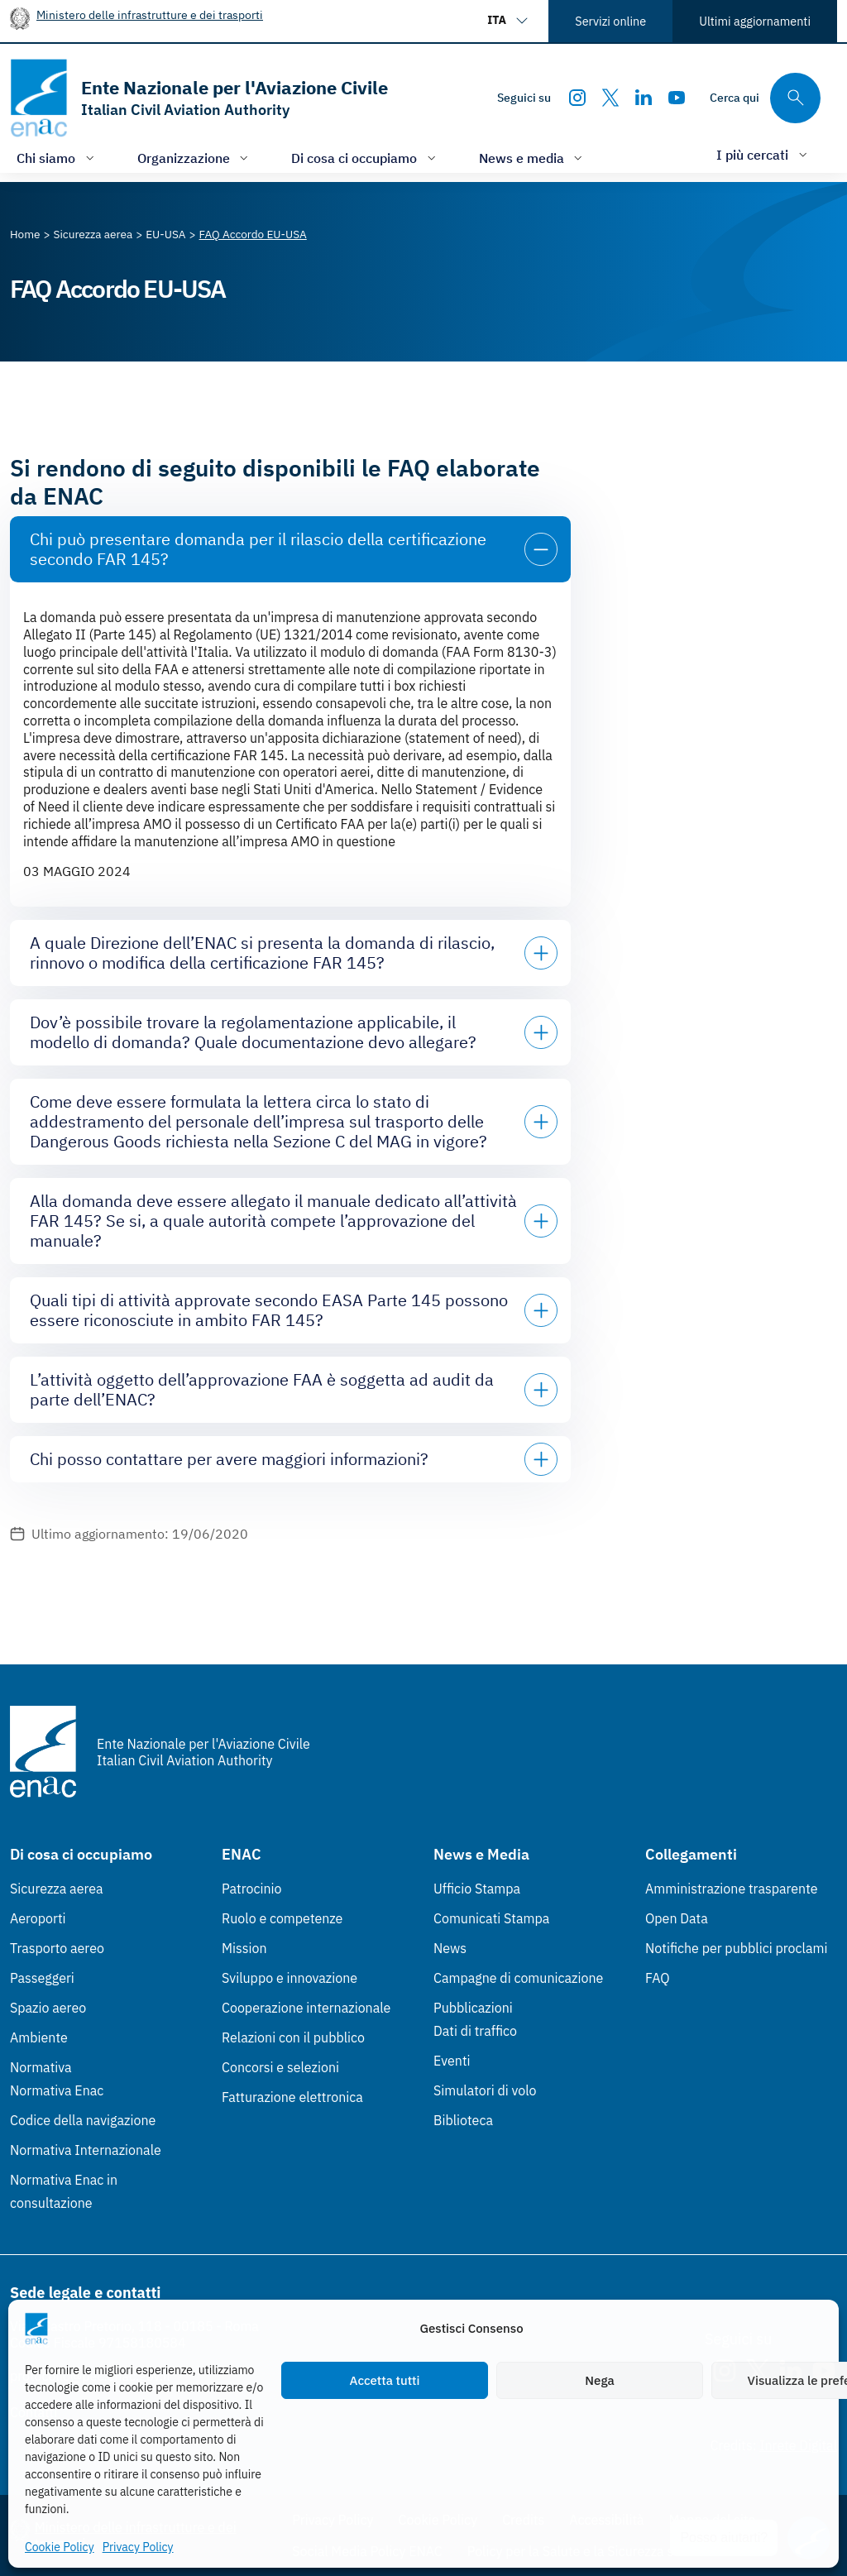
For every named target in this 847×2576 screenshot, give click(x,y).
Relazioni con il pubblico (293, 2037)
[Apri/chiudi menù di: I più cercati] (763, 154)
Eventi (452, 2060)
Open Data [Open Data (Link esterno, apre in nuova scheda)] (676, 1918)
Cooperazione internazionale (306, 2007)
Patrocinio (252, 1888)
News (450, 1948)
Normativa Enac (56, 2090)
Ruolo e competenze (282, 1918)
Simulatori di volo (484, 2090)
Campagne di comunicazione (518, 1978)
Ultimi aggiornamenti (755, 21)
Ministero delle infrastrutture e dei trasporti (149, 14)
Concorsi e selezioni (280, 2067)
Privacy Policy (138, 2547)
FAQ (657, 1978)
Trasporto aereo (57, 1948)
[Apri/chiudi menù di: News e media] (532, 157)
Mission (244, 1948)
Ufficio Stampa (476, 1888)
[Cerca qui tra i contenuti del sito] (765, 98)
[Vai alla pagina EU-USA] (165, 234)
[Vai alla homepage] (199, 98)
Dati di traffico (475, 2031)
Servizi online (610, 21)
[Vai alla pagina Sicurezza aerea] (93, 234)
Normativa (41, 2067)
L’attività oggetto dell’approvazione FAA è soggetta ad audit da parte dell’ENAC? (262, 1389)
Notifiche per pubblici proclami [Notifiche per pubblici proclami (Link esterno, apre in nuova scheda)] (736, 1948)
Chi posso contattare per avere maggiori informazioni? (229, 1459)
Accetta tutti (385, 2380)
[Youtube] (676, 97)
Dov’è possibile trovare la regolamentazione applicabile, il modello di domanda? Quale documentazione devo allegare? (253, 1032)
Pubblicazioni (473, 2007)
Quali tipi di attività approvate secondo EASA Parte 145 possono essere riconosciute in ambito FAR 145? (269, 1310)
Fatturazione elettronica (292, 2097)
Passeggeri (42, 1978)
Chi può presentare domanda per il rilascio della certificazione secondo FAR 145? (258, 549)
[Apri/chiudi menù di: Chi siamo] (57, 157)
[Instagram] (577, 97)
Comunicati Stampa (491, 1918)
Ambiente (39, 2037)
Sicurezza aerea (56, 1888)
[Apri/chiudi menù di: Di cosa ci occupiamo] (365, 157)
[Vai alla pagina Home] (25, 234)
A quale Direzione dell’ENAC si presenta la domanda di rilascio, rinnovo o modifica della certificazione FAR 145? (262, 952)
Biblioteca (463, 2120)
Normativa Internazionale (85, 2150)
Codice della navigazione (83, 2120)
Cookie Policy (59, 2547)
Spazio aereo (48, 2007)
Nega (599, 2380)
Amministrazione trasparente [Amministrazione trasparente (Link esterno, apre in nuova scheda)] (731, 1888)
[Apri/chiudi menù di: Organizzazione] (195, 157)
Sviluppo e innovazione (289, 1978)
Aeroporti (38, 1918)
